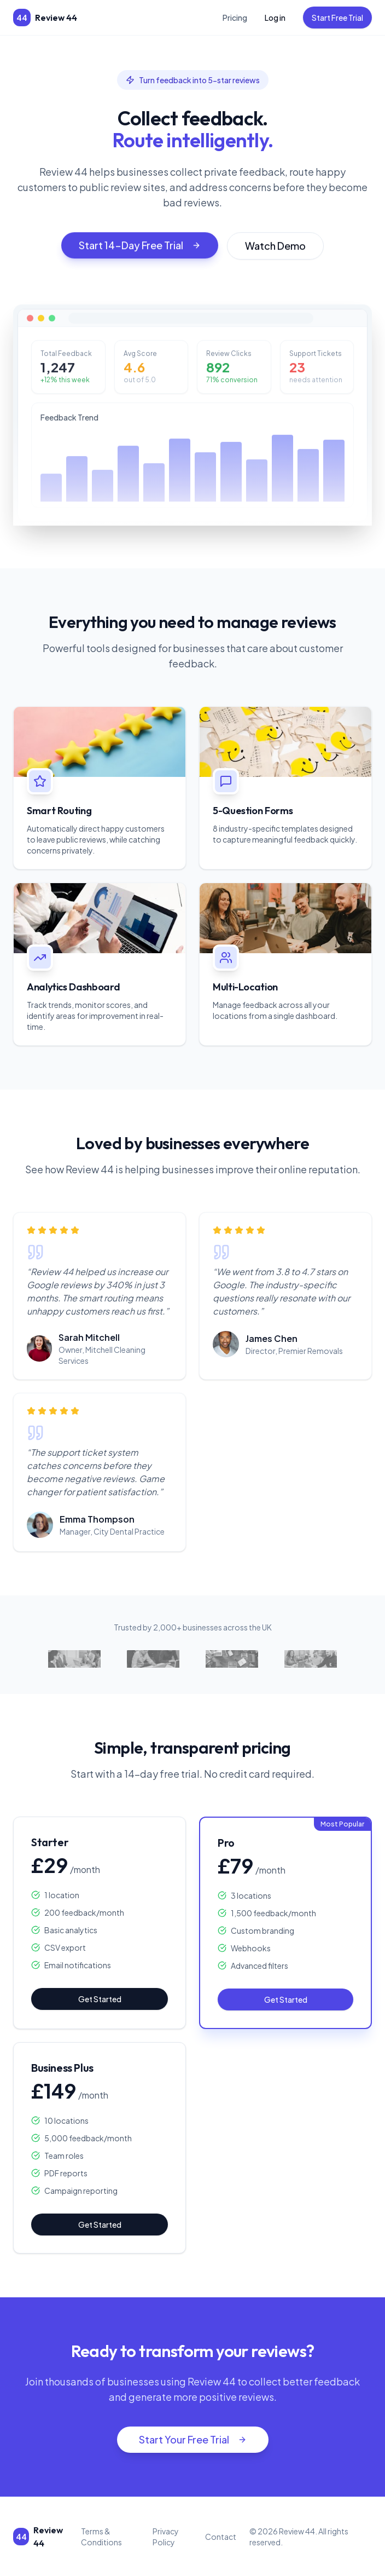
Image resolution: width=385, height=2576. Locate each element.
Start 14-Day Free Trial (140, 251)
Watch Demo (275, 252)
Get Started (99, 1999)
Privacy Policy (166, 2536)
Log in (275, 17)
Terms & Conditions (101, 2536)
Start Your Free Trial (193, 2439)
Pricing (235, 17)
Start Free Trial (337, 17)
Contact (220, 2537)
